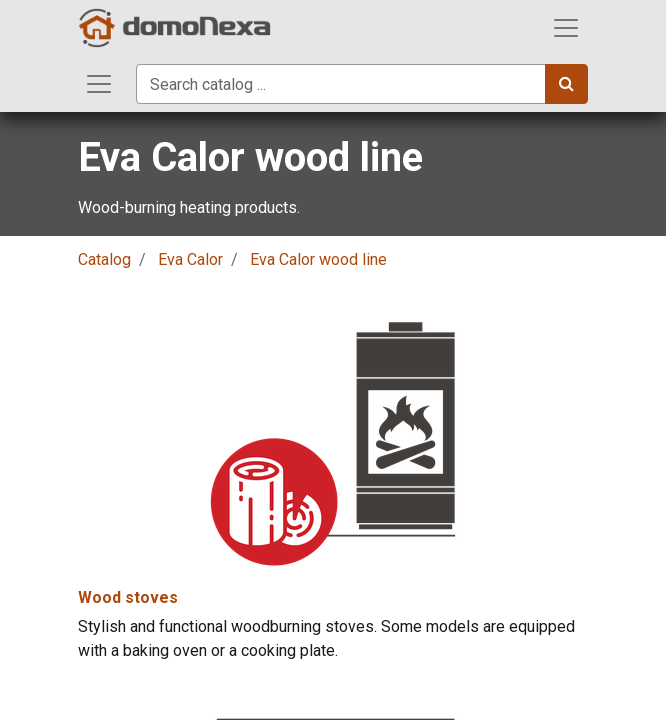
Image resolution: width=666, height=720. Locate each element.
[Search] (566, 84)
